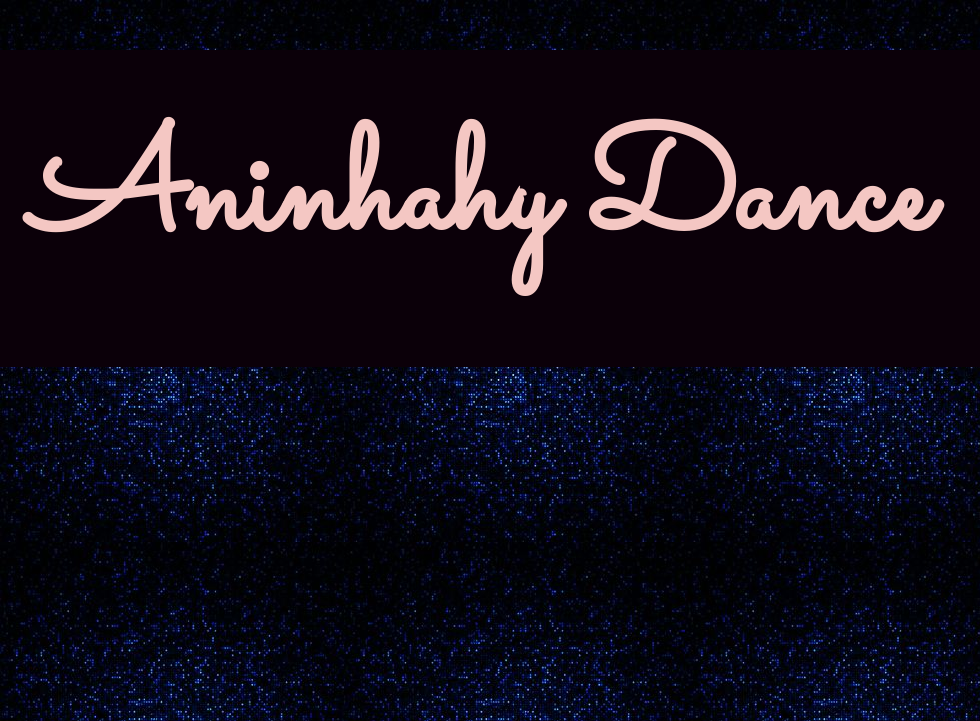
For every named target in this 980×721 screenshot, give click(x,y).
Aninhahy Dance (480, 199)
